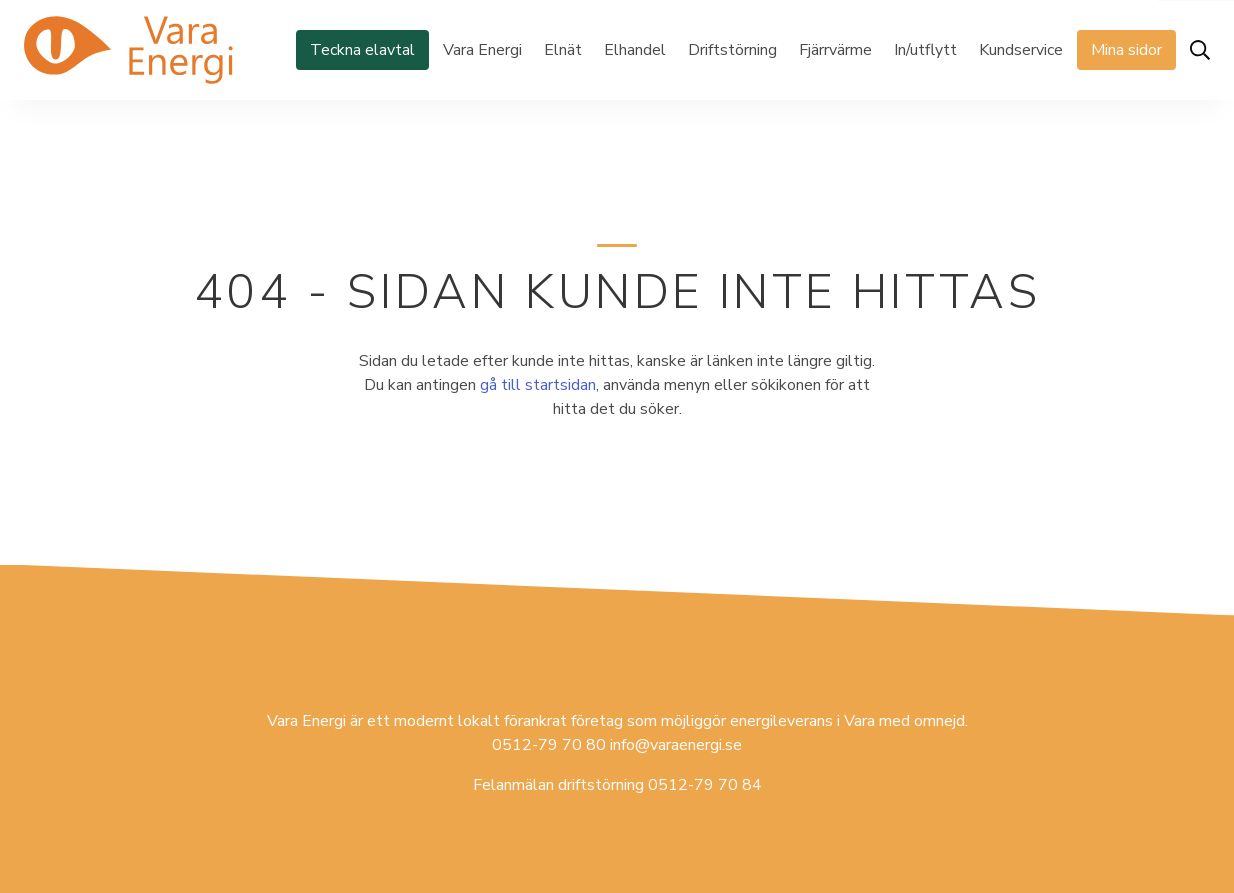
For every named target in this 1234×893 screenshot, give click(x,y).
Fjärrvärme (835, 50)
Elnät (563, 50)
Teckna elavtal (362, 50)
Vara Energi (482, 50)
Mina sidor (1126, 50)
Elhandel (635, 50)
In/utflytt (925, 50)
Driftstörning (732, 50)
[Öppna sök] (1200, 50)
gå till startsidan (538, 385)
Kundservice (1021, 50)
